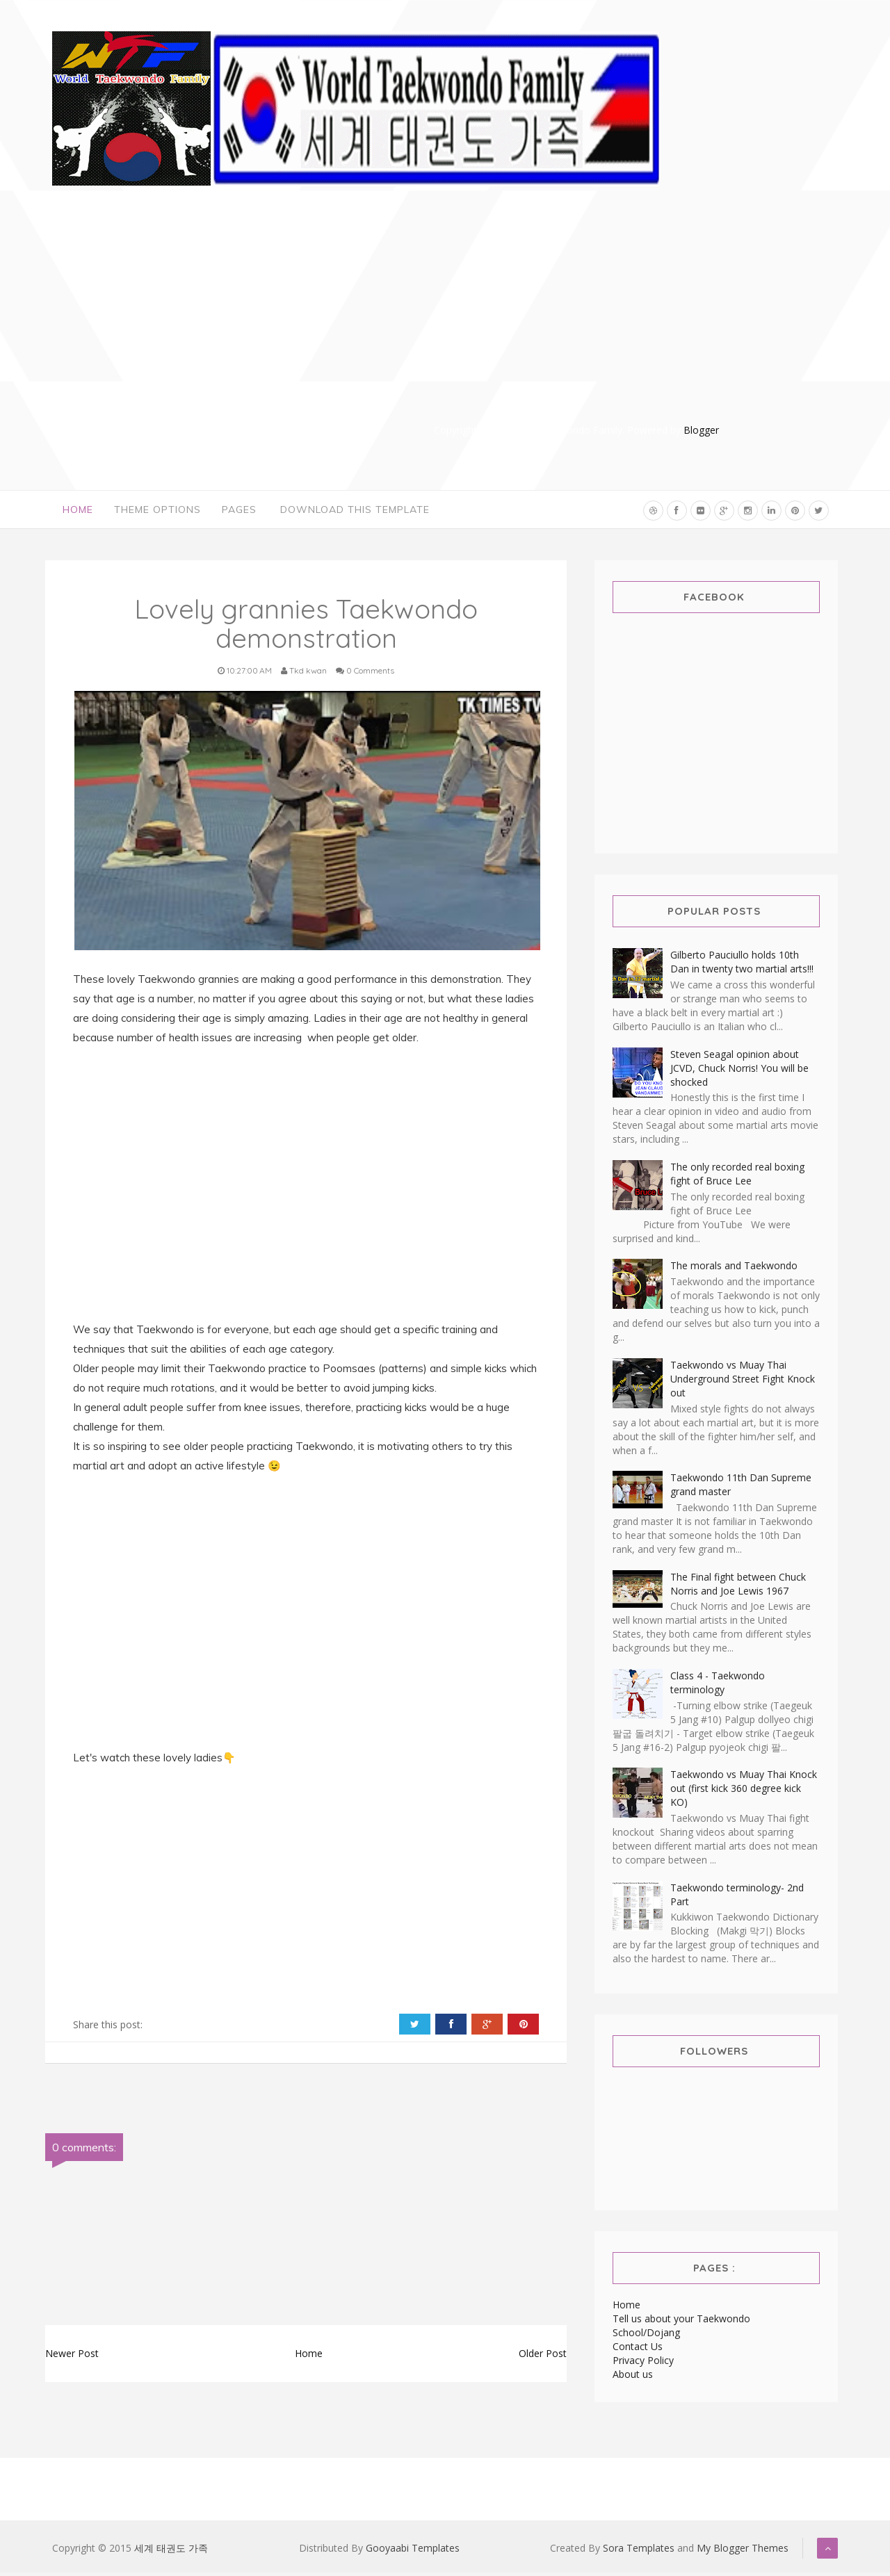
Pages (239, 511)
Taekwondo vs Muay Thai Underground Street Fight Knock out (742, 1381)
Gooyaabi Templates (413, 2551)
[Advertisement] (577, 325)
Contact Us (638, 2349)
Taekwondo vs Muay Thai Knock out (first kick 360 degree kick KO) (743, 1791)
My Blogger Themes (742, 2551)
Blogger (701, 430)
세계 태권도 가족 (171, 2551)
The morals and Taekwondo (734, 1268)
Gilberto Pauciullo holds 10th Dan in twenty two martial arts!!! (742, 965)
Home (78, 511)
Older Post (543, 2356)
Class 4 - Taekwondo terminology (717, 1685)
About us (633, 2377)
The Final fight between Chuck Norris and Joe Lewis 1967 (738, 1586)
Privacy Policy (643, 2363)
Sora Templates (638, 2551)
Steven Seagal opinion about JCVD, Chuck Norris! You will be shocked (739, 1070)
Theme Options (157, 511)
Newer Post (72, 2356)
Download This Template (355, 511)
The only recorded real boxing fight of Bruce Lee (737, 1177)
